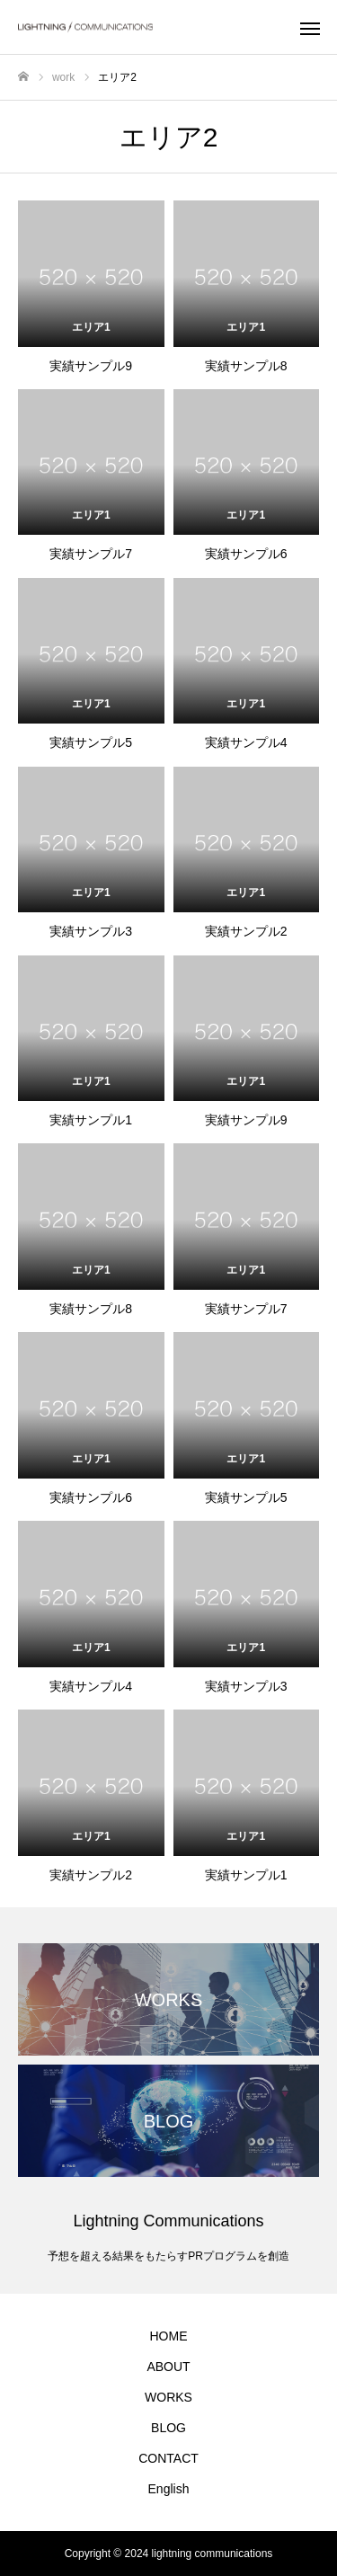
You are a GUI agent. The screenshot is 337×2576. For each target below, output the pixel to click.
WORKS (168, 2397)
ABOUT (168, 2366)
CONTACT (168, 2458)
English (169, 2489)
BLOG (168, 2428)
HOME (169, 2336)
